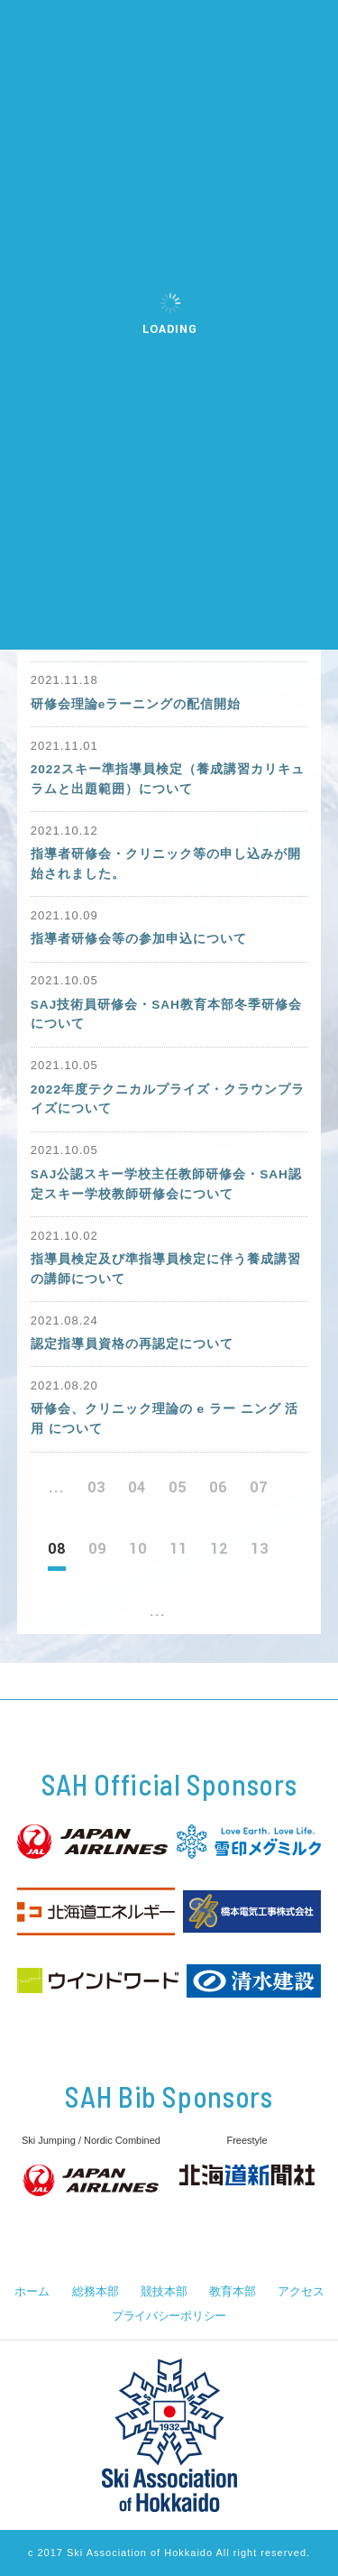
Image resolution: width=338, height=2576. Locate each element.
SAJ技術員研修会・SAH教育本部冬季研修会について (166, 1014)
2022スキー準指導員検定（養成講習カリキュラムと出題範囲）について (168, 779)
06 (218, 1487)
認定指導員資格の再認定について (132, 1344)
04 (137, 1487)
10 (138, 1548)
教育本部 (232, 2291)
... (57, 1487)
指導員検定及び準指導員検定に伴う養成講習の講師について (166, 1269)
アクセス (301, 2291)
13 (260, 1548)
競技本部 (164, 2291)
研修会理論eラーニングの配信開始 (136, 704)
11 (178, 1548)
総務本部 (95, 2291)
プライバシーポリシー (169, 2315)
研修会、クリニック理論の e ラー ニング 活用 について (165, 1419)
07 (259, 1487)
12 (219, 1548)
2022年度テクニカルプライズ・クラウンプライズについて (168, 1099)
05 (178, 1487)
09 (97, 1548)
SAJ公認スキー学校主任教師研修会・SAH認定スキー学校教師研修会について (166, 1184)
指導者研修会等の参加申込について (139, 939)
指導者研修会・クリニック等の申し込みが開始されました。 (166, 864)
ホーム (31, 2291)
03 (96, 1487)
